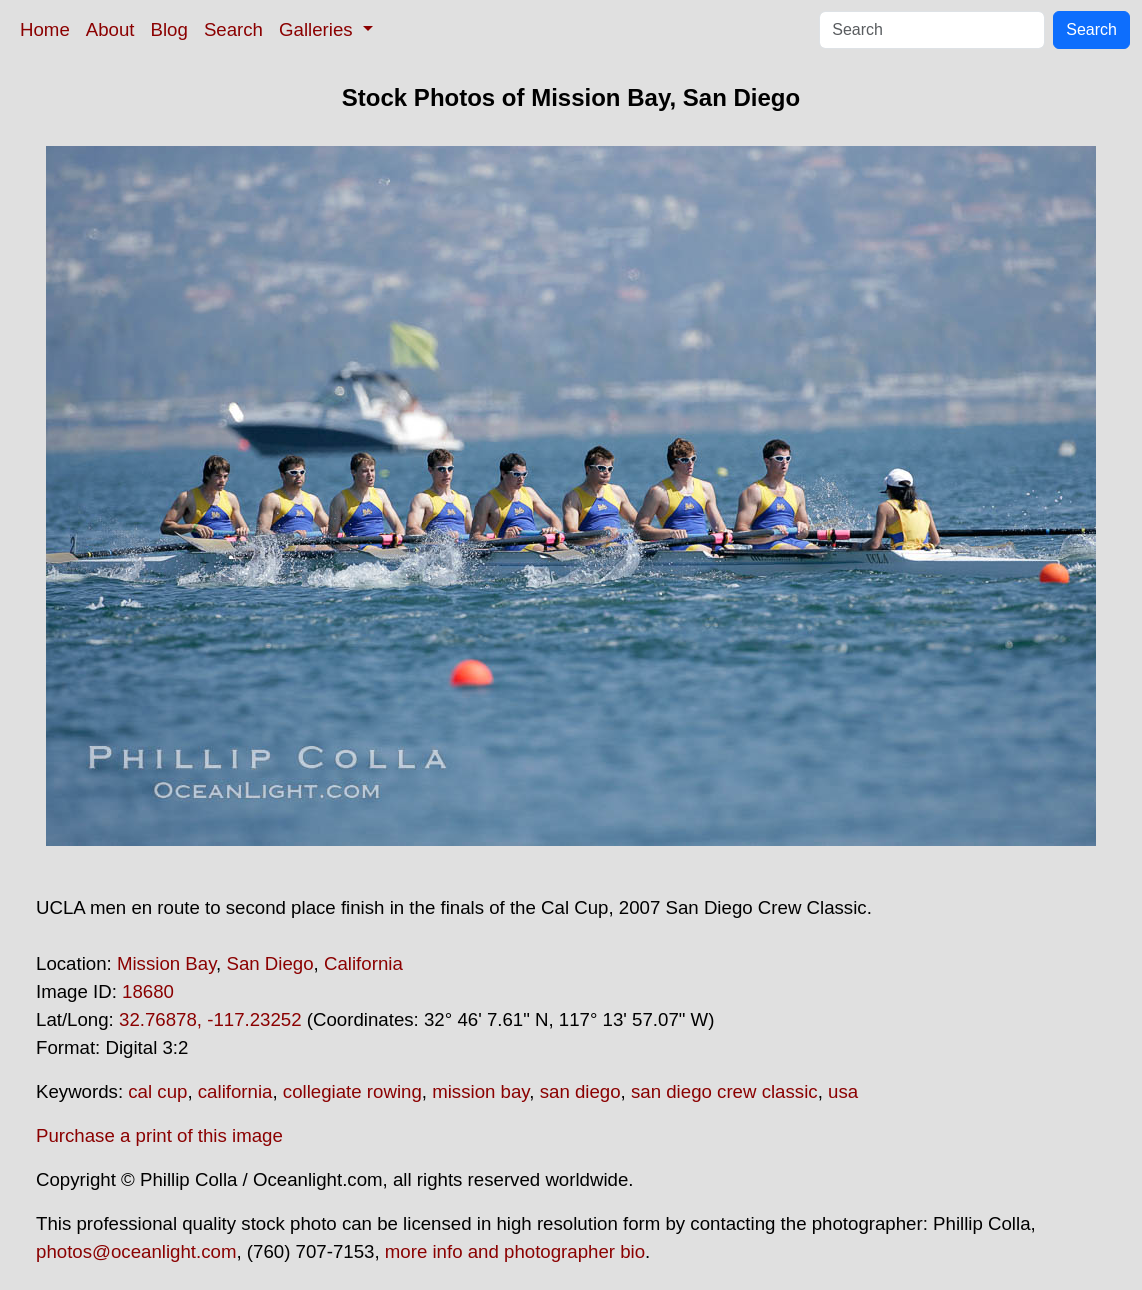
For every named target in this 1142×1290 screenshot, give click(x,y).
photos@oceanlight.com (136, 1251)
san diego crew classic (724, 1091)
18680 (148, 991)
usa (843, 1091)
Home (45, 29)
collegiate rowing (352, 1091)
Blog (169, 29)
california (235, 1091)
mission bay (480, 1091)
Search (233, 29)
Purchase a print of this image (159, 1135)
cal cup (157, 1091)
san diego (580, 1091)
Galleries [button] (318, 29)
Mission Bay (166, 963)
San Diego (269, 963)
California (363, 963)
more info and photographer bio (515, 1251)
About (110, 29)
